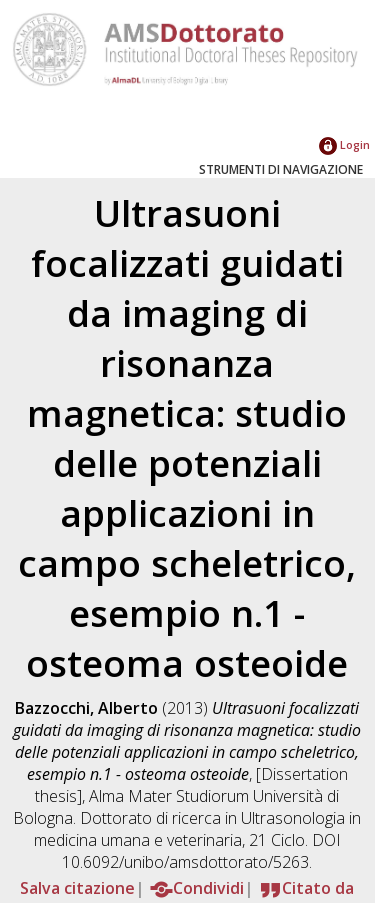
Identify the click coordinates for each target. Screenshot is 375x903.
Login (344, 144)
